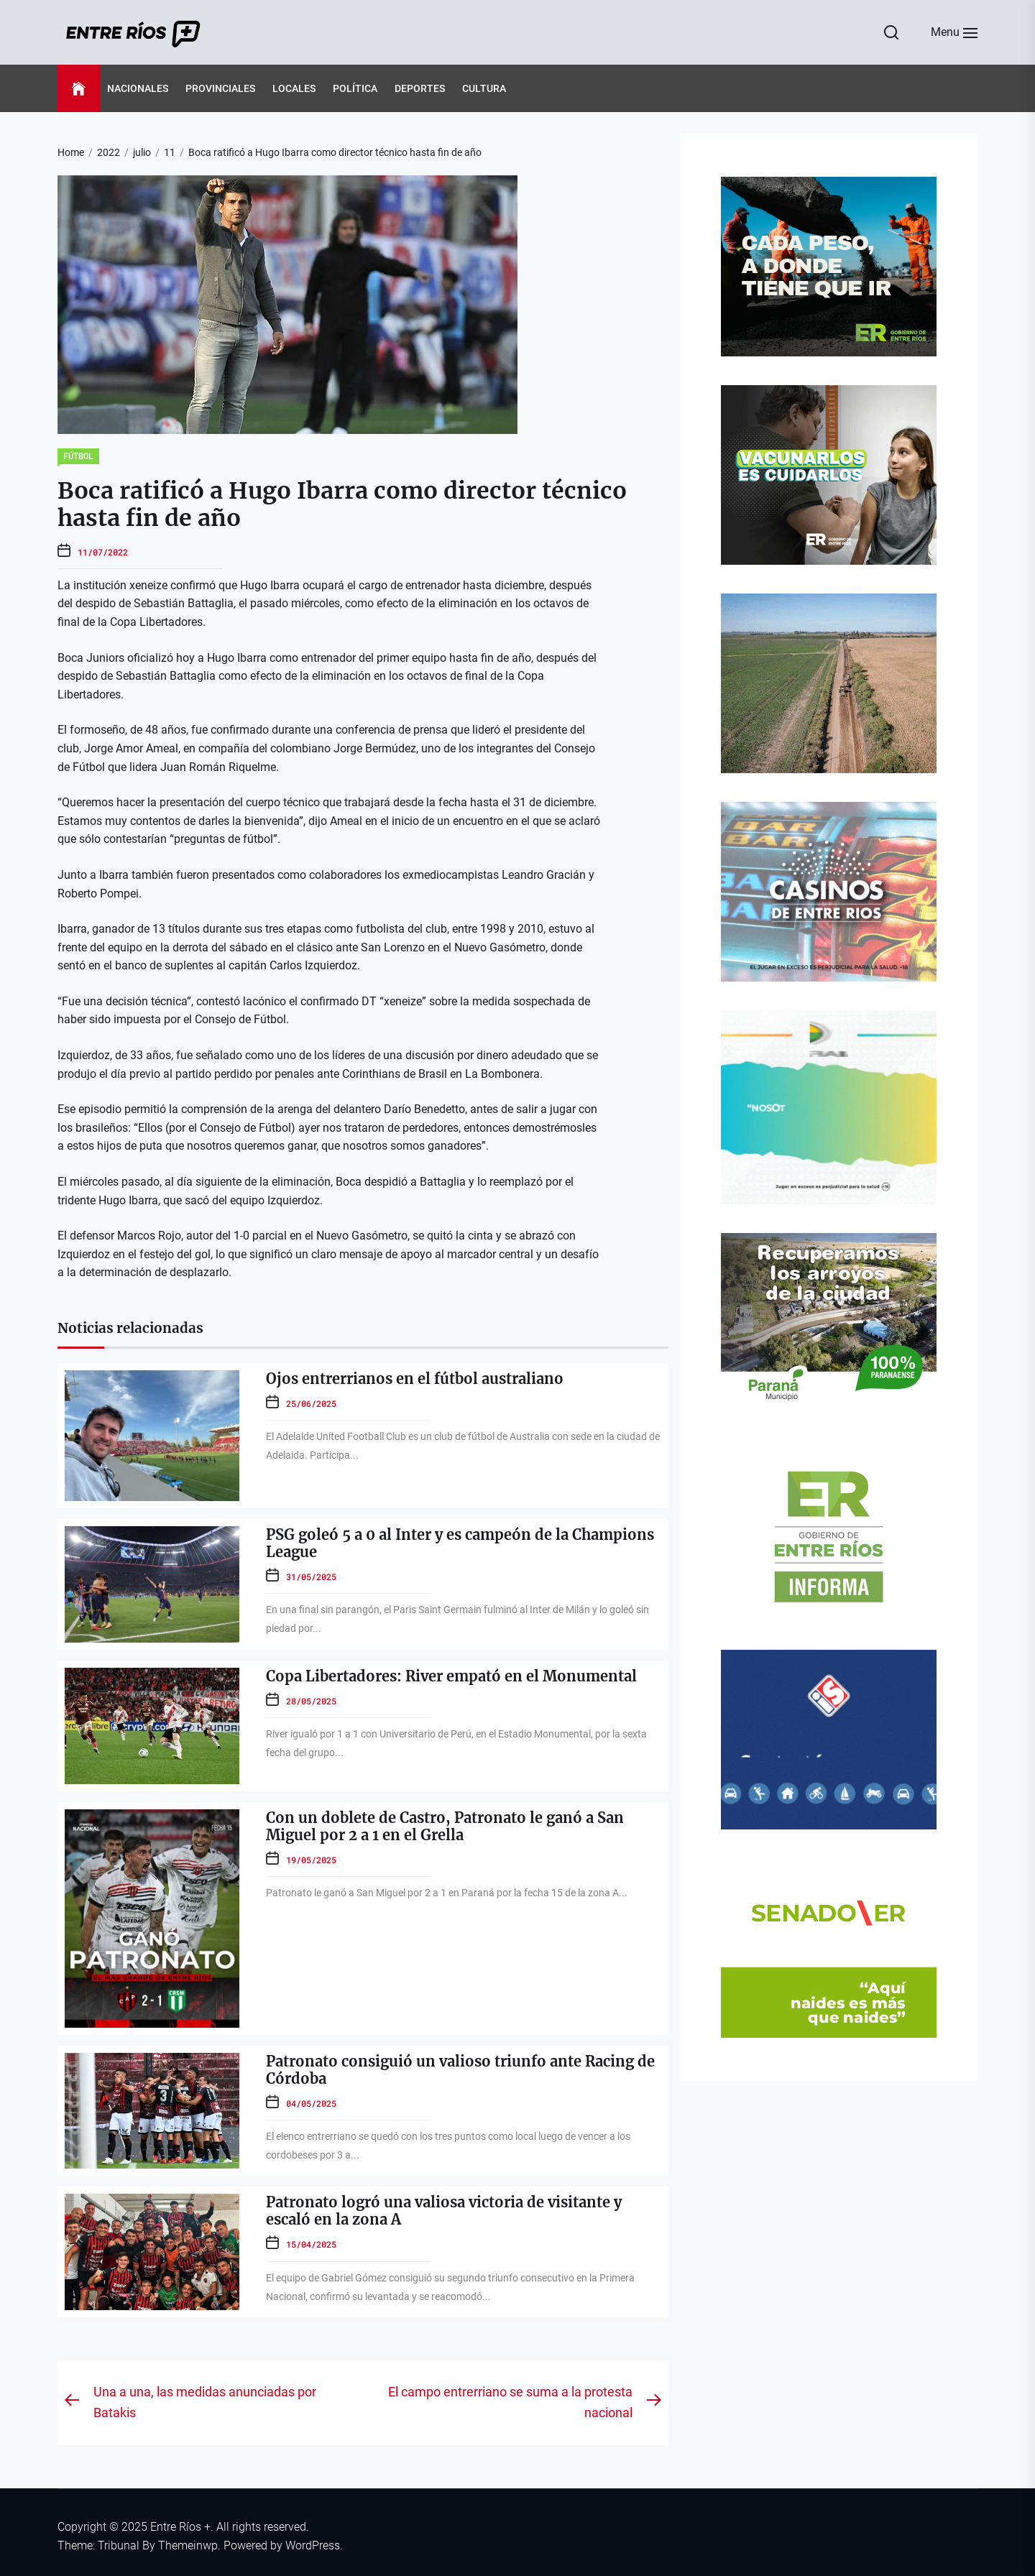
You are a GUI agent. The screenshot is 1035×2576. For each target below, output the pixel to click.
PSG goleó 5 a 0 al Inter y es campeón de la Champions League (460, 1543)
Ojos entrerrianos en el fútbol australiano (415, 1379)
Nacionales (137, 88)
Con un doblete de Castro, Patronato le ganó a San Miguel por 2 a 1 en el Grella (445, 1826)
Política (355, 88)
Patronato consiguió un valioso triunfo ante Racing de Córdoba (460, 2069)
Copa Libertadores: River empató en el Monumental (451, 1676)
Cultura (484, 88)
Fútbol (78, 455)
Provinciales (220, 88)
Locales (294, 88)
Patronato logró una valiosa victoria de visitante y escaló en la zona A (444, 2210)
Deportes (420, 88)
